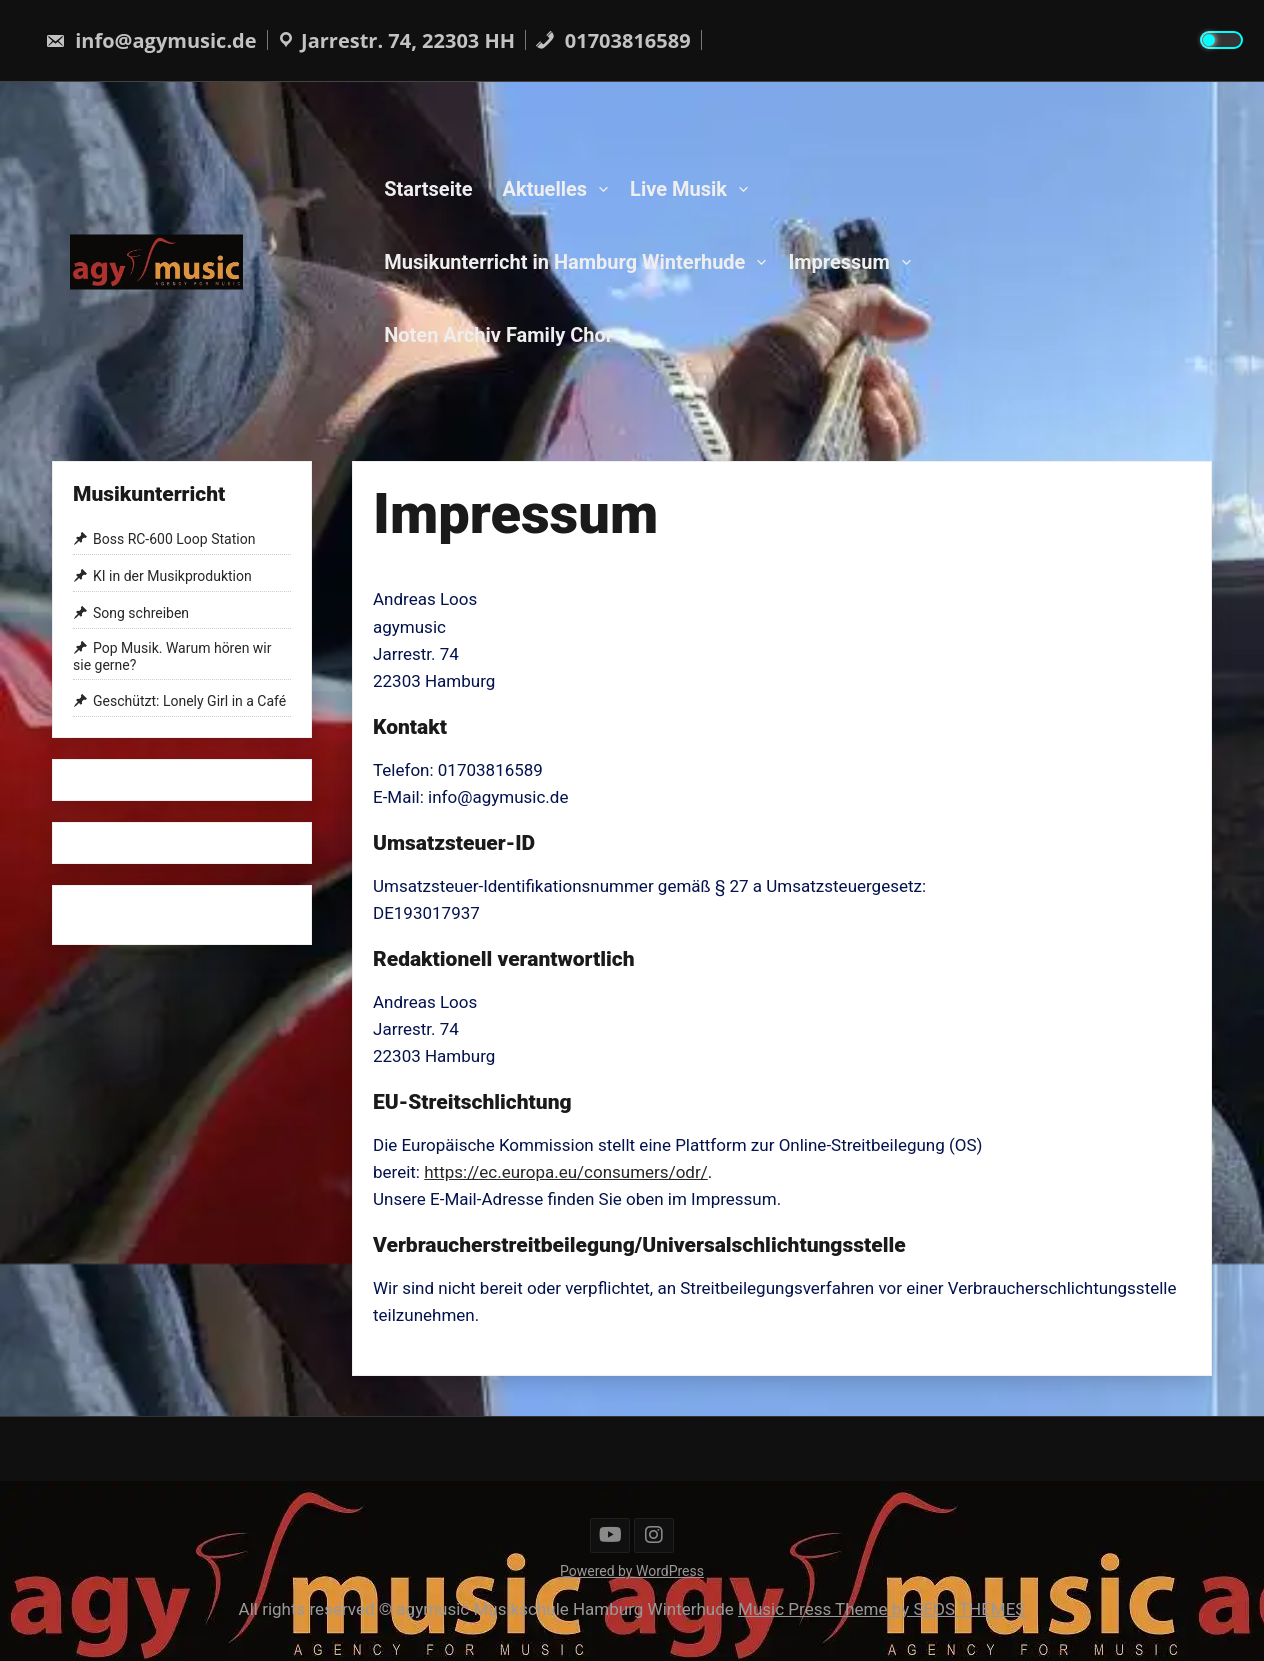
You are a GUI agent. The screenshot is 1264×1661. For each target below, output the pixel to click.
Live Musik (678, 188)
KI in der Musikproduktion (172, 576)
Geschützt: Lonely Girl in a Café (189, 701)
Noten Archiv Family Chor (498, 334)
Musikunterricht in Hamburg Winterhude (564, 261)
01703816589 (613, 40)
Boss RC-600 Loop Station (174, 540)
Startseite (428, 188)
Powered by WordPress (632, 1571)
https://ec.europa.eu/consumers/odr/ (566, 1172)
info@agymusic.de (151, 40)
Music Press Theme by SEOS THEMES (881, 1609)
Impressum (838, 261)
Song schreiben (141, 613)
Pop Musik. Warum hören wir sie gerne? (172, 656)
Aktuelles (545, 188)
